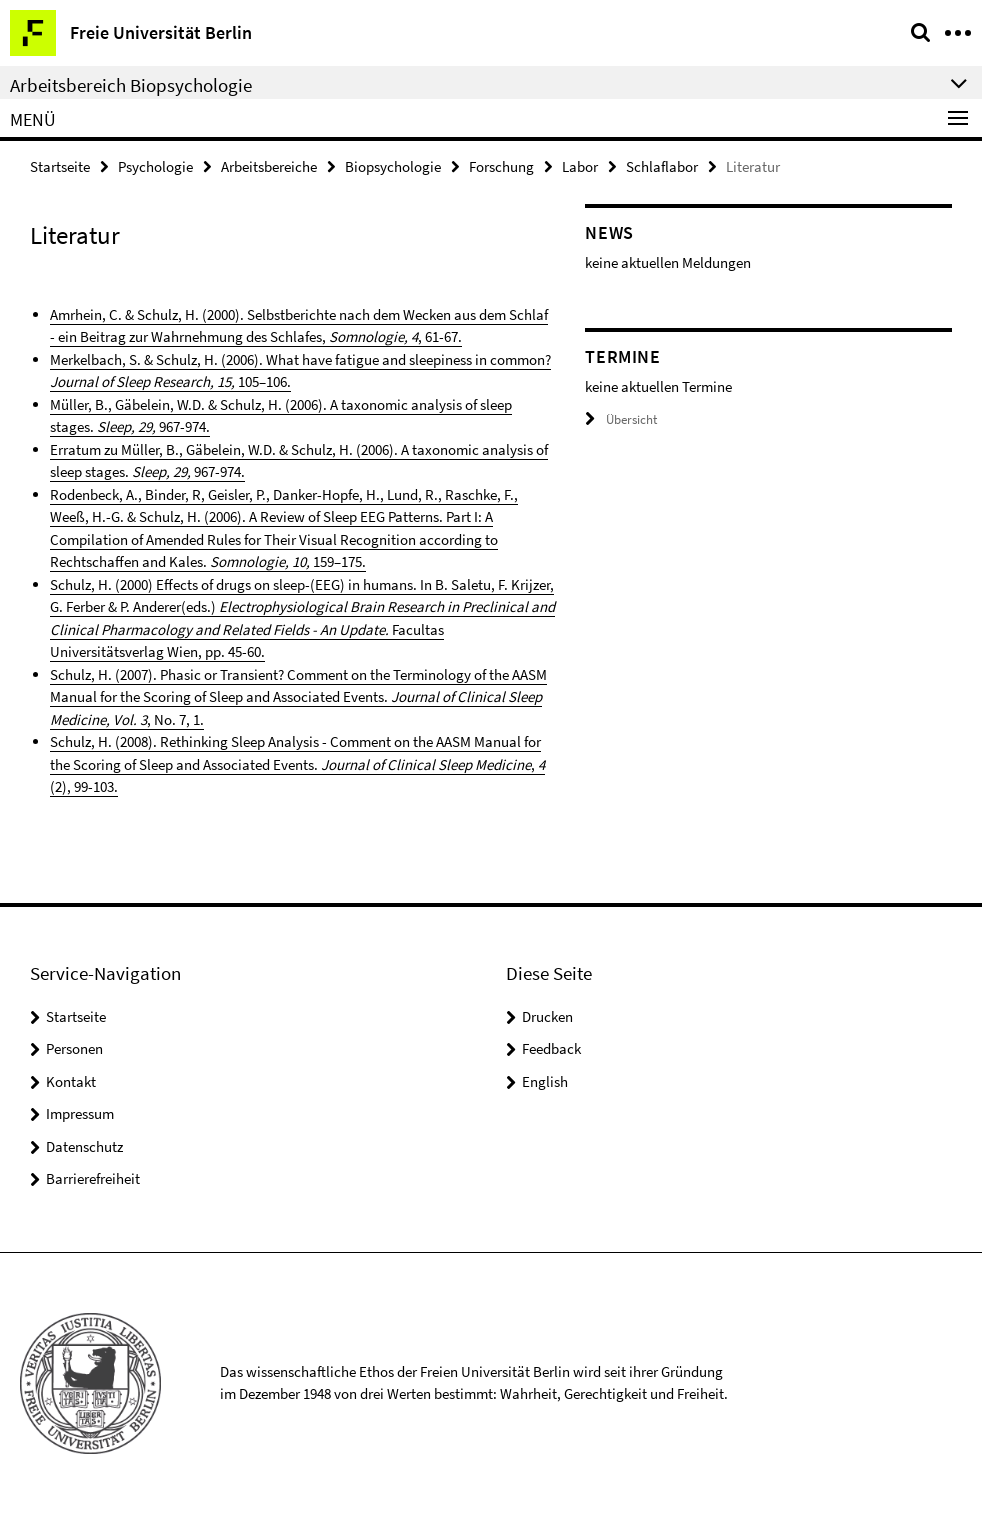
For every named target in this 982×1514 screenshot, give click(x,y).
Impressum (80, 1113)
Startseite (60, 166)
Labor (580, 166)
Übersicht (621, 419)
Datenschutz (84, 1146)
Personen (74, 1048)
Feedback (551, 1048)
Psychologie (155, 166)
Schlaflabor (662, 166)
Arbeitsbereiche (269, 166)
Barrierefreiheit (93, 1178)
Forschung (501, 166)
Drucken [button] (547, 1016)
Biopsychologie (393, 166)
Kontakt (71, 1081)
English (545, 1081)
